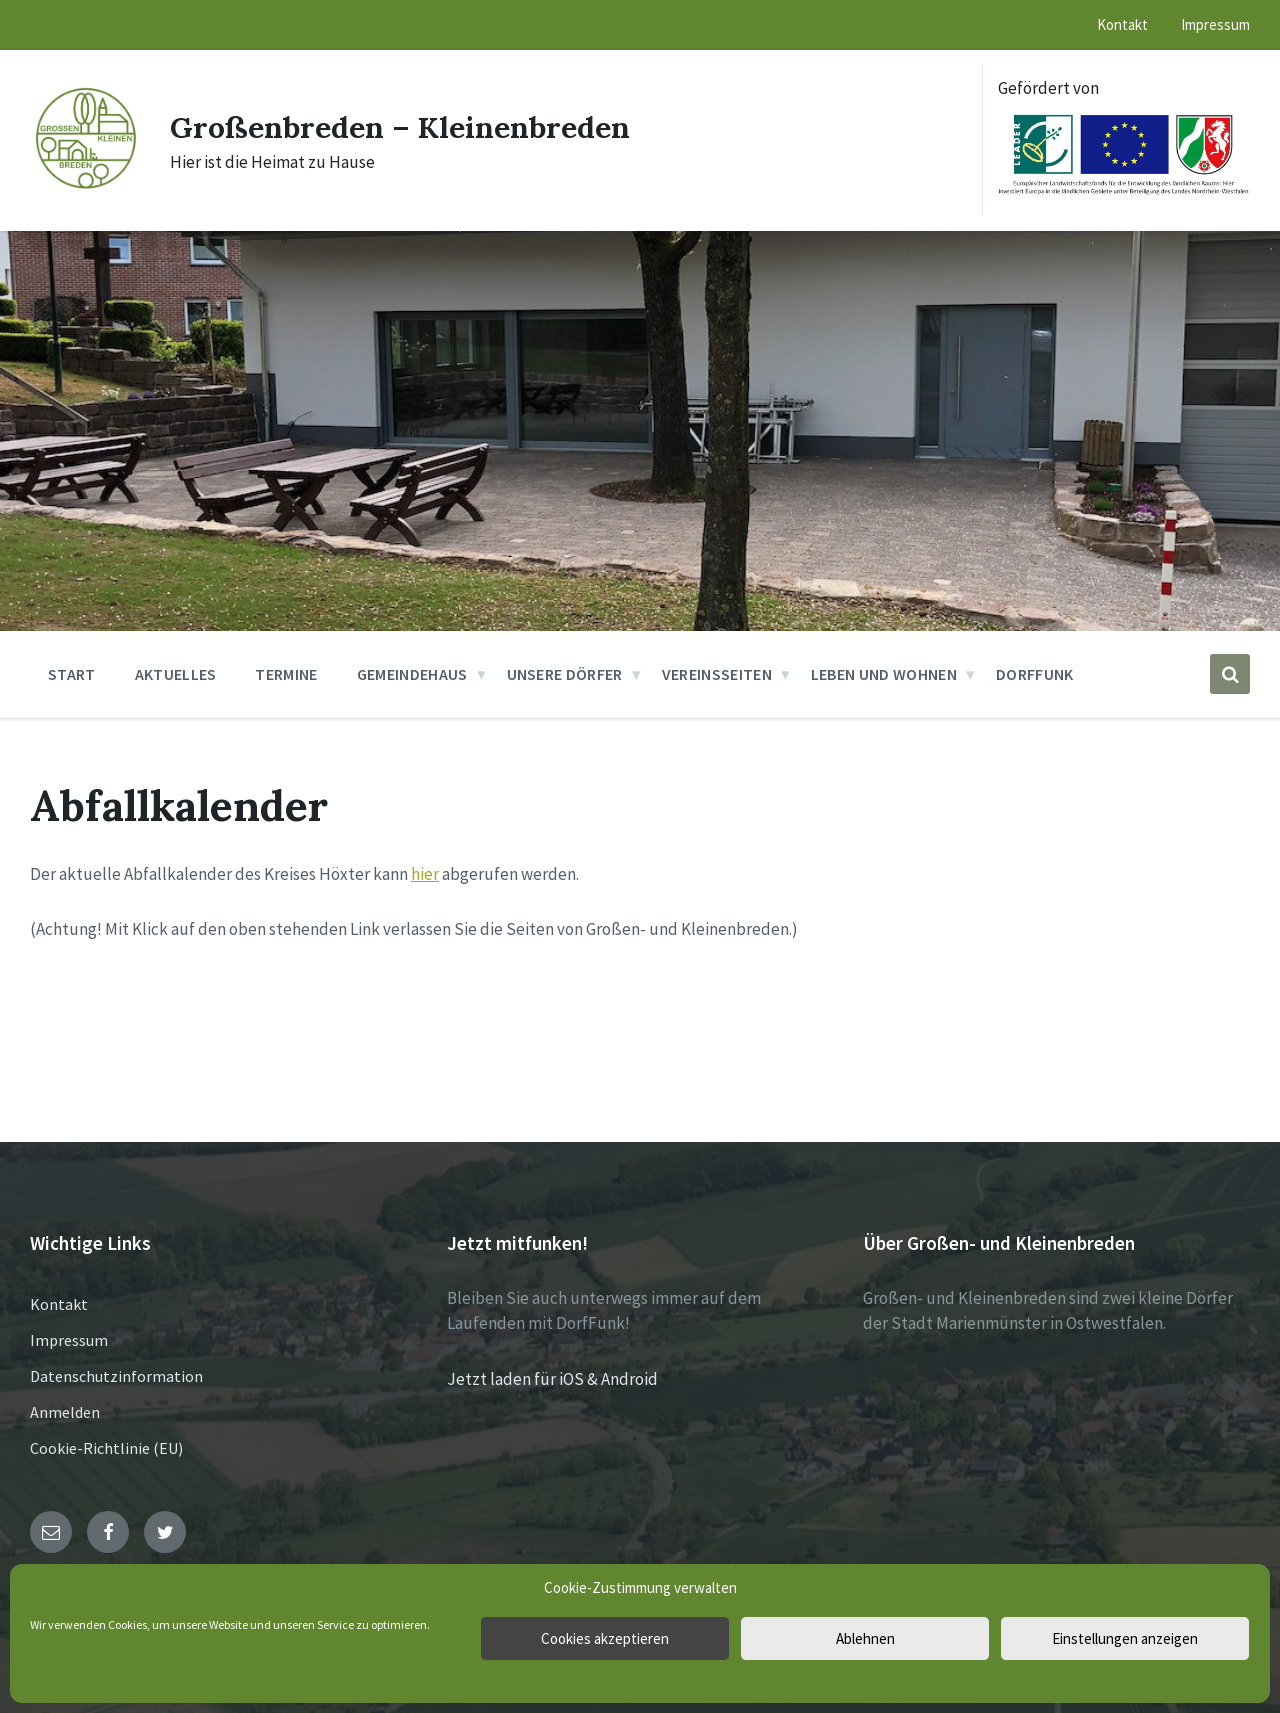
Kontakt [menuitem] (1122, 24)
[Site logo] (85, 187)
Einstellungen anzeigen (1125, 1638)
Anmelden (65, 1412)
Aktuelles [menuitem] (176, 674)
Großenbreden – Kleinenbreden (400, 127)
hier (425, 874)
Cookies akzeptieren (605, 1638)
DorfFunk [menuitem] (1035, 674)
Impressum (69, 1340)
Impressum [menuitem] (1215, 24)
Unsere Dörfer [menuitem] (565, 674)
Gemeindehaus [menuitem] (412, 674)
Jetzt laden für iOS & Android (552, 1379)
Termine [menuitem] (286, 674)
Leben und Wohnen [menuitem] (884, 674)
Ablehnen (865, 1638)
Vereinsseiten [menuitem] (717, 674)
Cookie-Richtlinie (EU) (106, 1448)
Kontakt (59, 1304)
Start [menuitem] (72, 674)
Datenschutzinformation (116, 1376)
